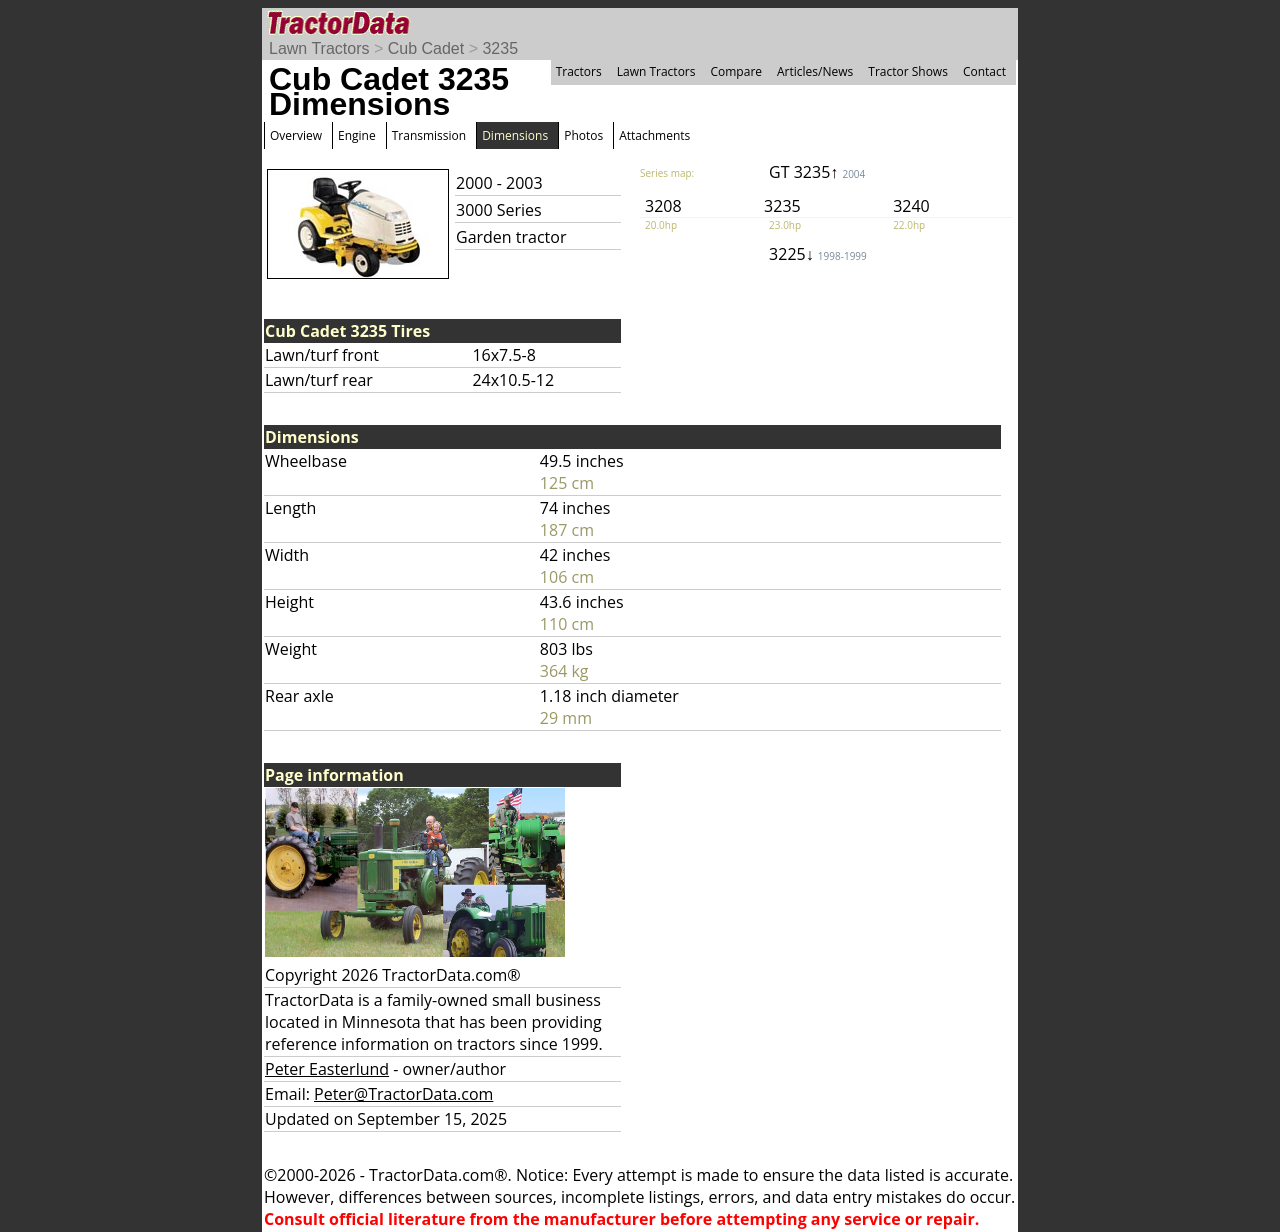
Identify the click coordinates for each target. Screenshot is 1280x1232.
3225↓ (818, 254)
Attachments (654, 135)
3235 (500, 48)
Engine (357, 135)
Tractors (579, 71)
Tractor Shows (908, 71)
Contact (984, 71)
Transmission (429, 135)
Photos (583, 135)
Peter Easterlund (327, 1069)
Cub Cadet (426, 48)
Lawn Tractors (319, 48)
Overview (296, 135)
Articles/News (815, 71)
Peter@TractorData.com (403, 1094)
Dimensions (515, 135)
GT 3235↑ (817, 172)
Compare (736, 71)
